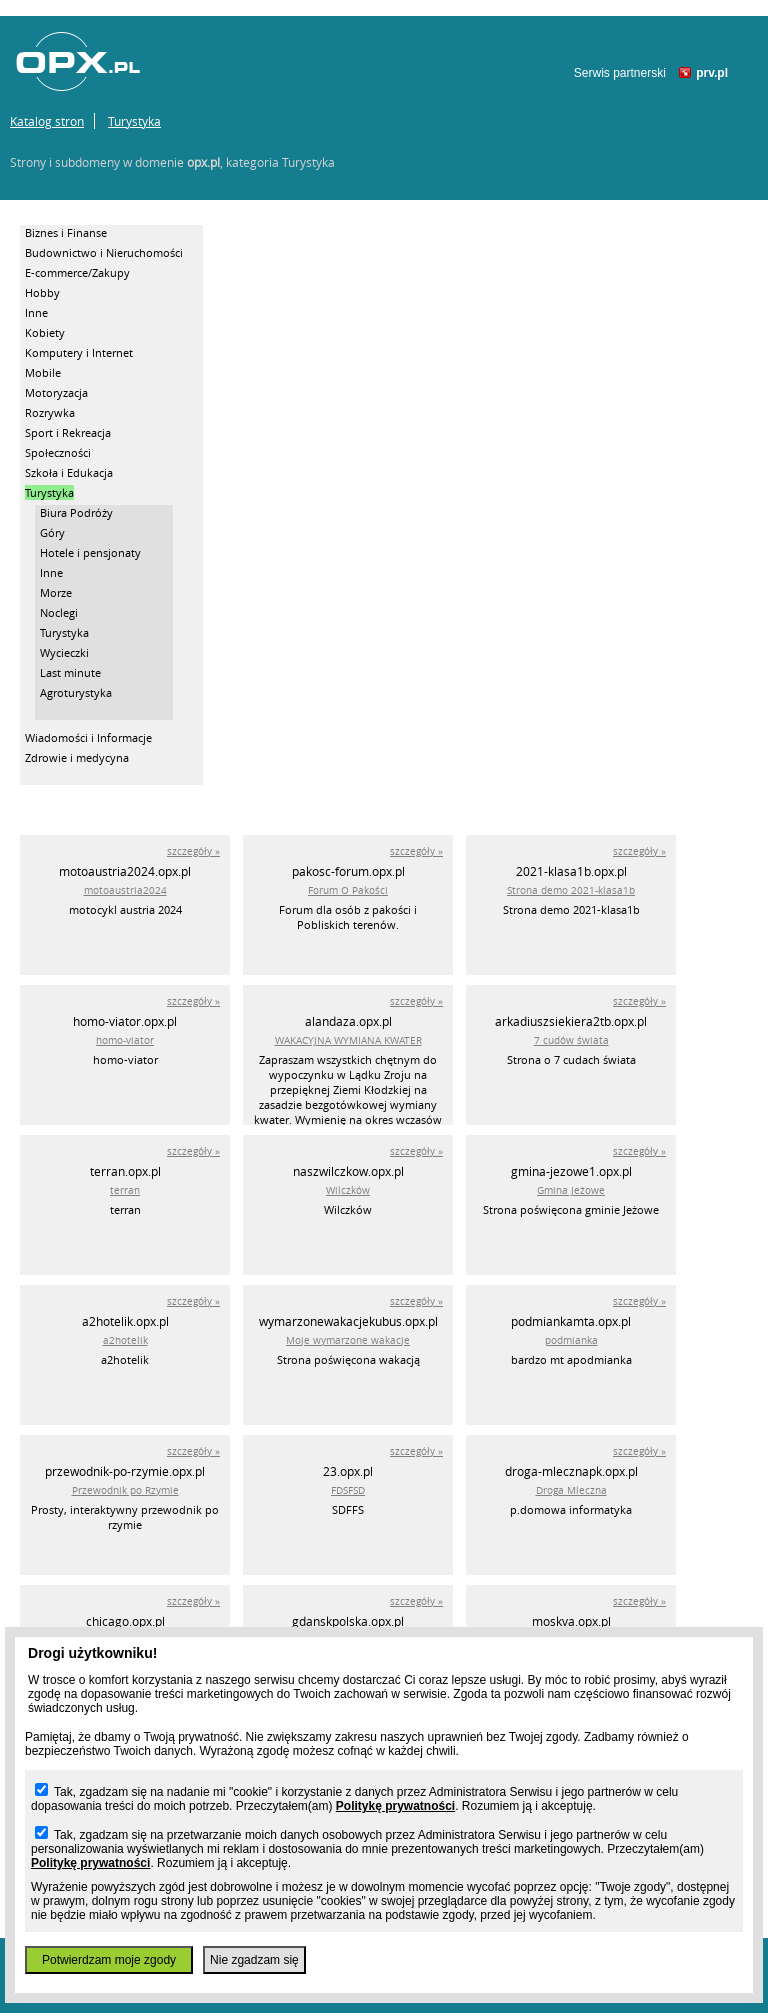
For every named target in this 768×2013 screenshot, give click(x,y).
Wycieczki (64, 652)
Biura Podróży (76, 512)
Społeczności (58, 452)
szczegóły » (193, 851)
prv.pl (712, 73)
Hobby (42, 292)
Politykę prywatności (395, 1806)
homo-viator (125, 1040)
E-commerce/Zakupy (77, 272)
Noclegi (59, 612)
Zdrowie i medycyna (77, 757)
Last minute (70, 672)
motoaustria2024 (125, 890)
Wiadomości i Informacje (88, 737)
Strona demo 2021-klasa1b (571, 890)
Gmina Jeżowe (571, 1190)
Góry (52, 532)
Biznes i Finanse (66, 232)
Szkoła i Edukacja (69, 472)
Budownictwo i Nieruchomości (104, 252)
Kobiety (45, 332)
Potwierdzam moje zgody (109, 1960)
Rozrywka (50, 412)
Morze (56, 592)
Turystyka (134, 121)
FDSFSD (348, 1490)
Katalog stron (47, 121)
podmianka (571, 1340)
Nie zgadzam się (254, 1960)
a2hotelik (125, 1340)
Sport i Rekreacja (68, 432)
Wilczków (348, 1190)
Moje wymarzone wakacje (348, 1340)
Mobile (43, 372)
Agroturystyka (76, 692)
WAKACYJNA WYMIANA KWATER (348, 1040)
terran (125, 1190)
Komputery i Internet (79, 352)
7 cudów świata (571, 1040)
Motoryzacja (56, 392)
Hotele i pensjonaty (90, 552)
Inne (36, 312)
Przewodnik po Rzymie (125, 1490)
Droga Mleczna (571, 1490)
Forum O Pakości (348, 890)
